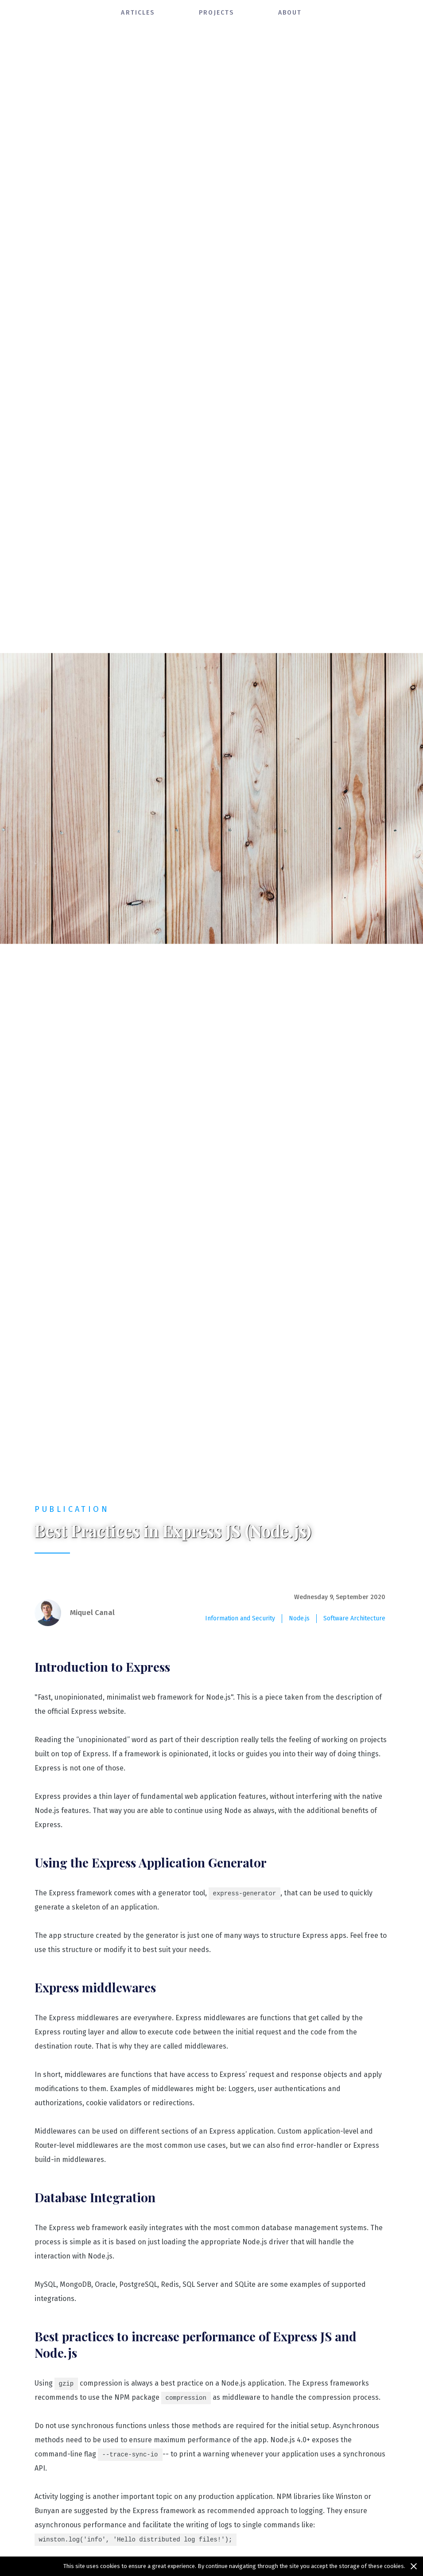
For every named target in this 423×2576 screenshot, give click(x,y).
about (290, 12)
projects (216, 12)
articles (138, 12)
